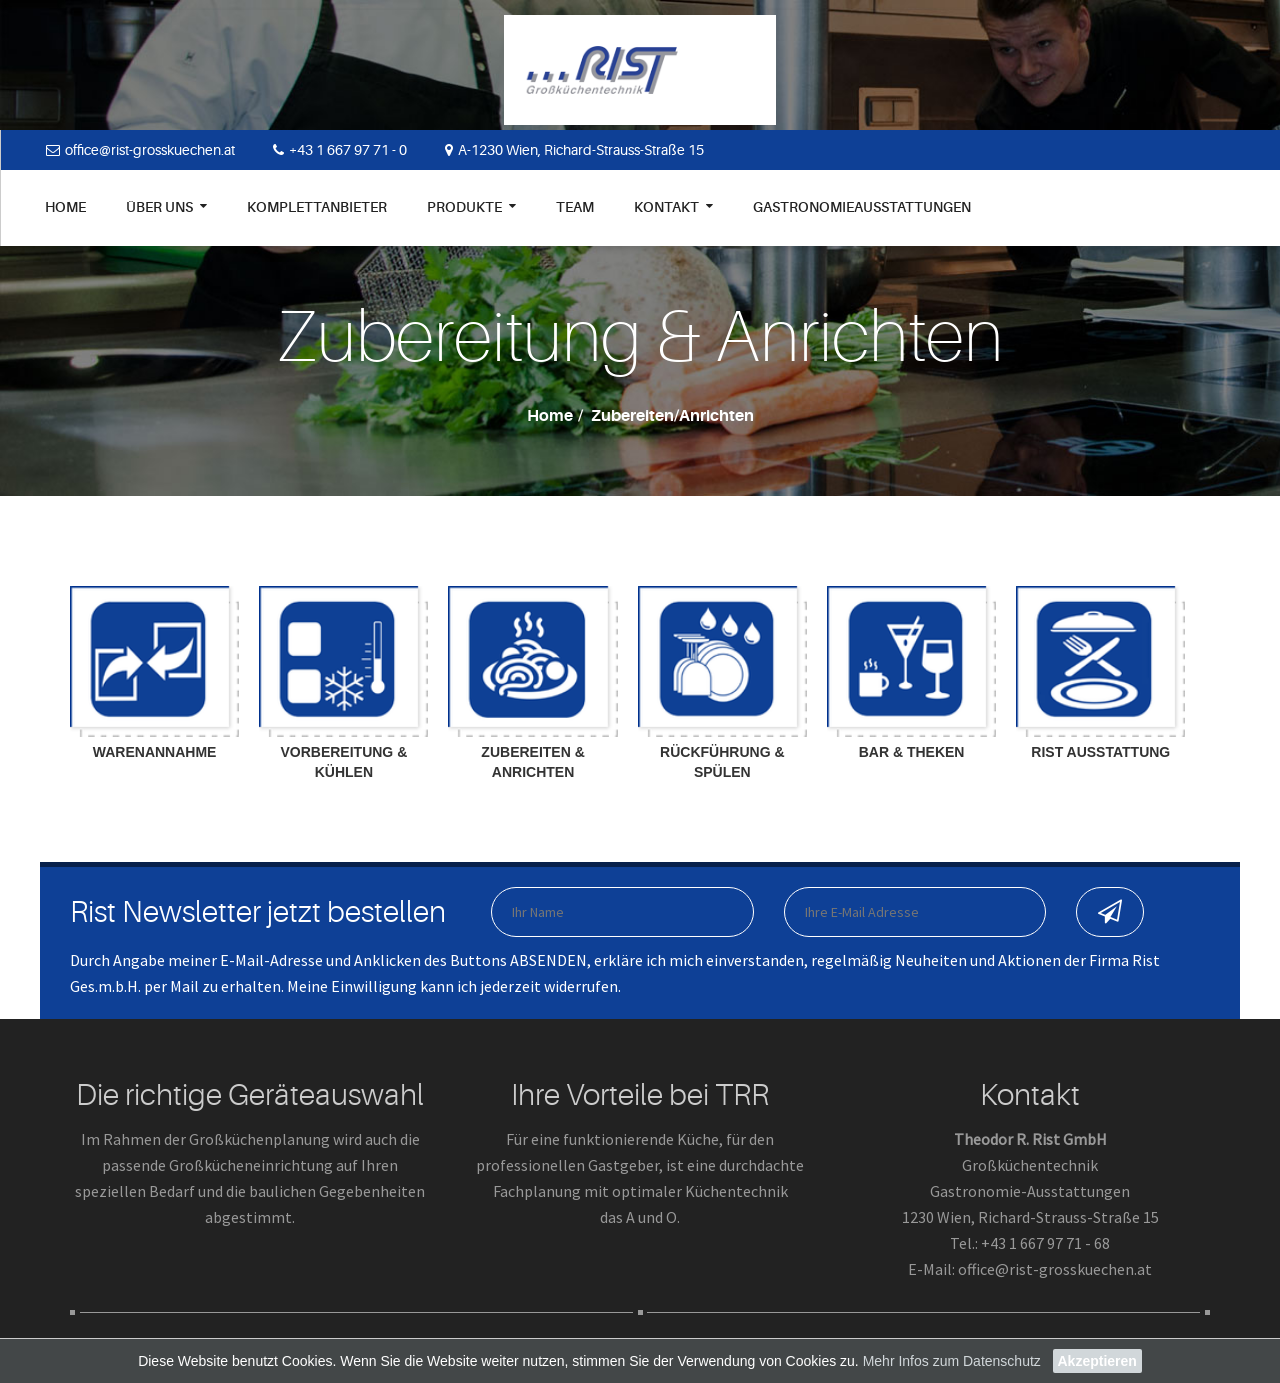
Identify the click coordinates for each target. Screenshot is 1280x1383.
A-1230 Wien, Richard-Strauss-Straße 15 (574, 150)
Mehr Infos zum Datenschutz (952, 1361)
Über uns (166, 207)
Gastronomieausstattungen (862, 207)
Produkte (471, 207)
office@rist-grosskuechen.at (140, 150)
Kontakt (673, 207)
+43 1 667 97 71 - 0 (340, 150)
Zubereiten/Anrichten (672, 416)
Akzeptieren (1097, 1361)
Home (65, 207)
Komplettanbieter (317, 207)
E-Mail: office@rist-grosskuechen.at (1030, 1269)
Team (575, 207)
